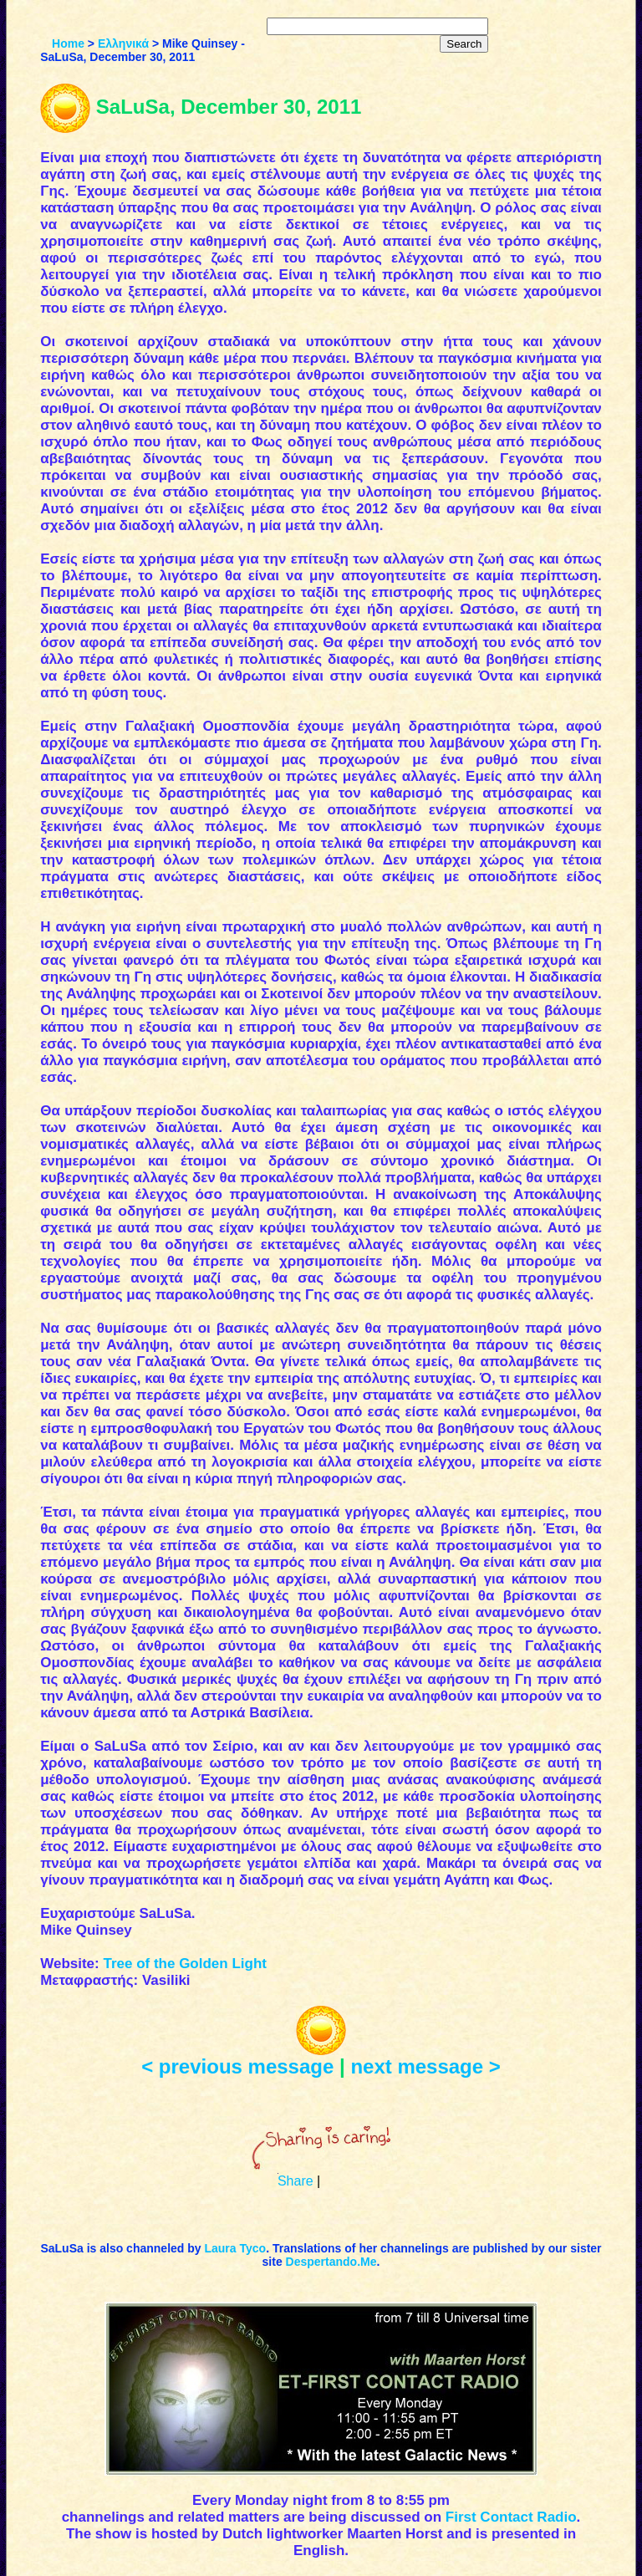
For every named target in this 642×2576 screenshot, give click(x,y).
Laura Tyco (235, 2248)
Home (68, 43)
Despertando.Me (331, 2261)
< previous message (237, 2066)
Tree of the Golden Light (185, 1964)
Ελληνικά (123, 43)
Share (295, 2181)
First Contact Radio (511, 2517)
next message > (425, 2066)
